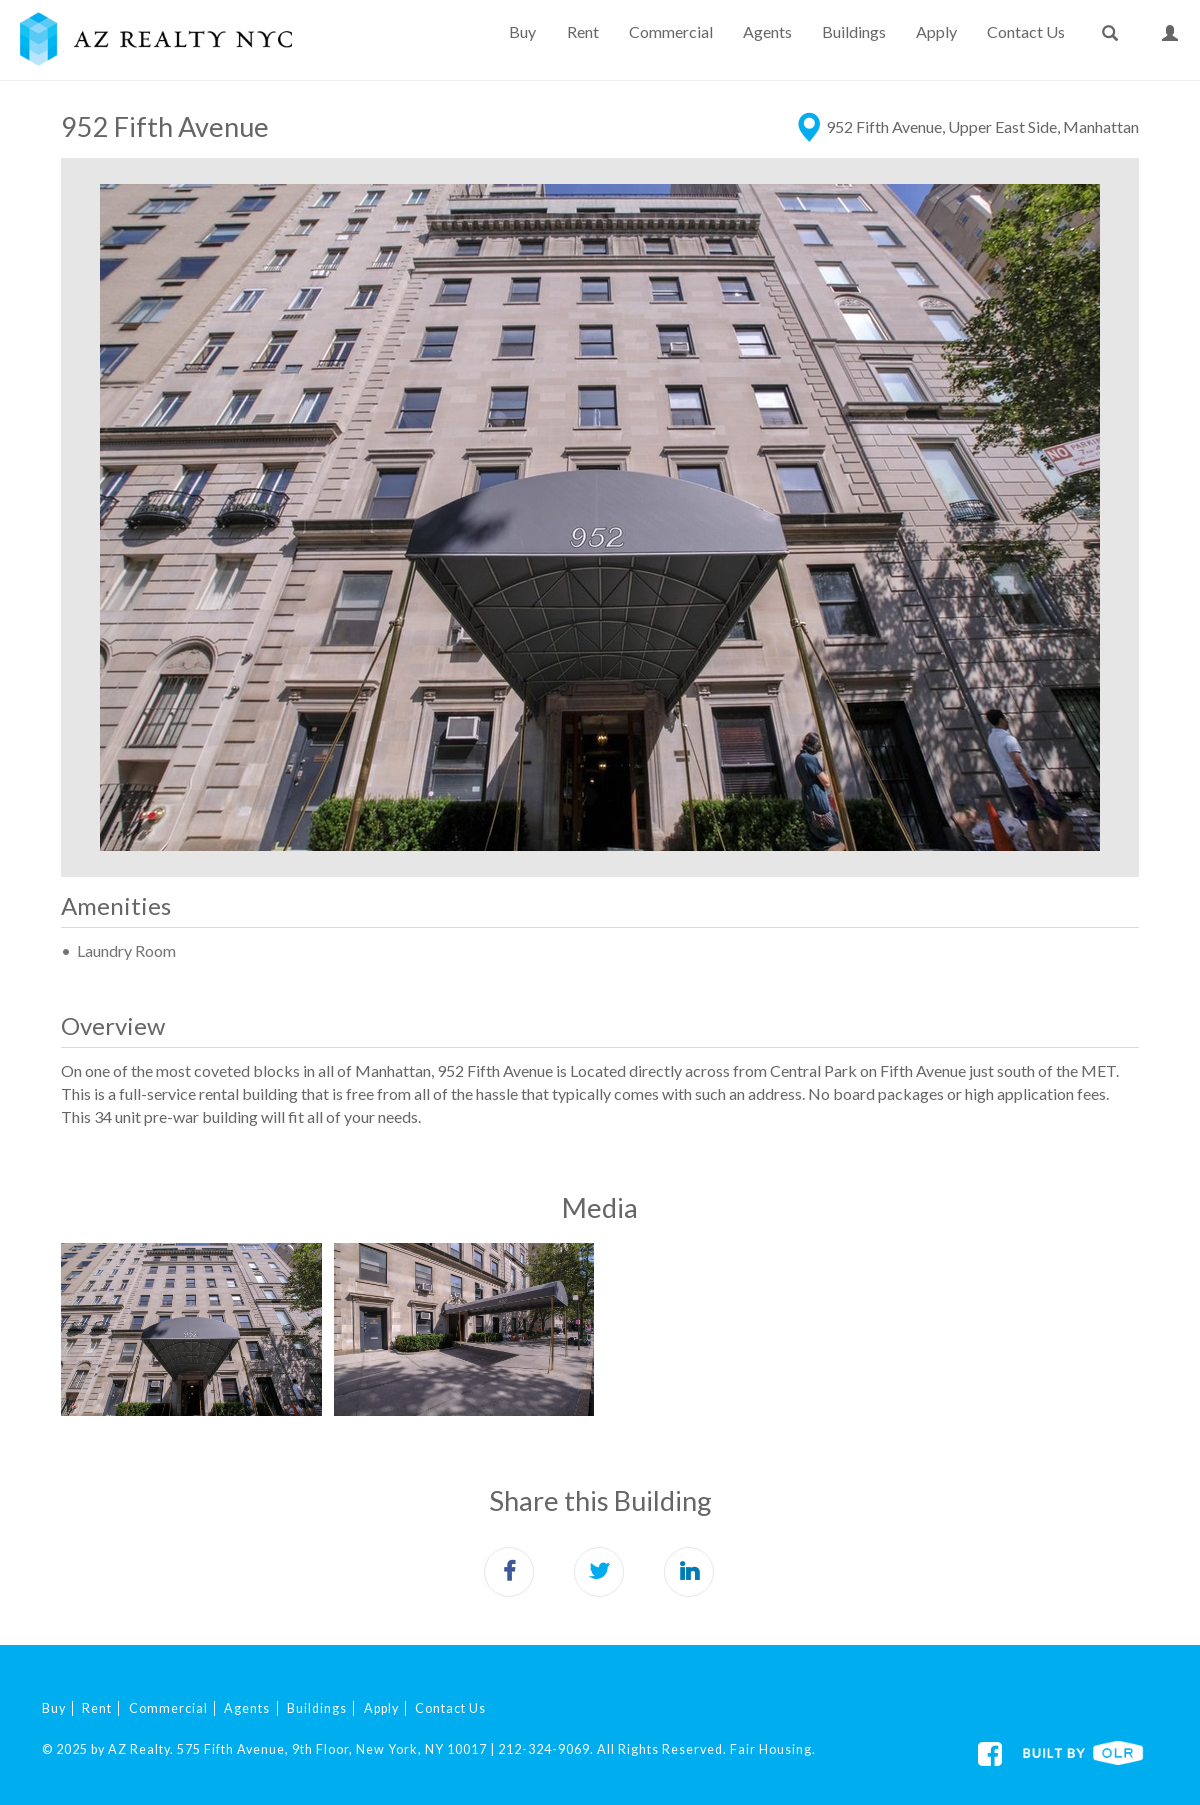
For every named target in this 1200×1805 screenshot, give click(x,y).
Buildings (854, 31)
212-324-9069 (544, 1749)
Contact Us (1026, 31)
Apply (936, 31)
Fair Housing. (773, 1749)
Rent (583, 31)
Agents (767, 31)
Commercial (671, 31)
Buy (522, 31)
